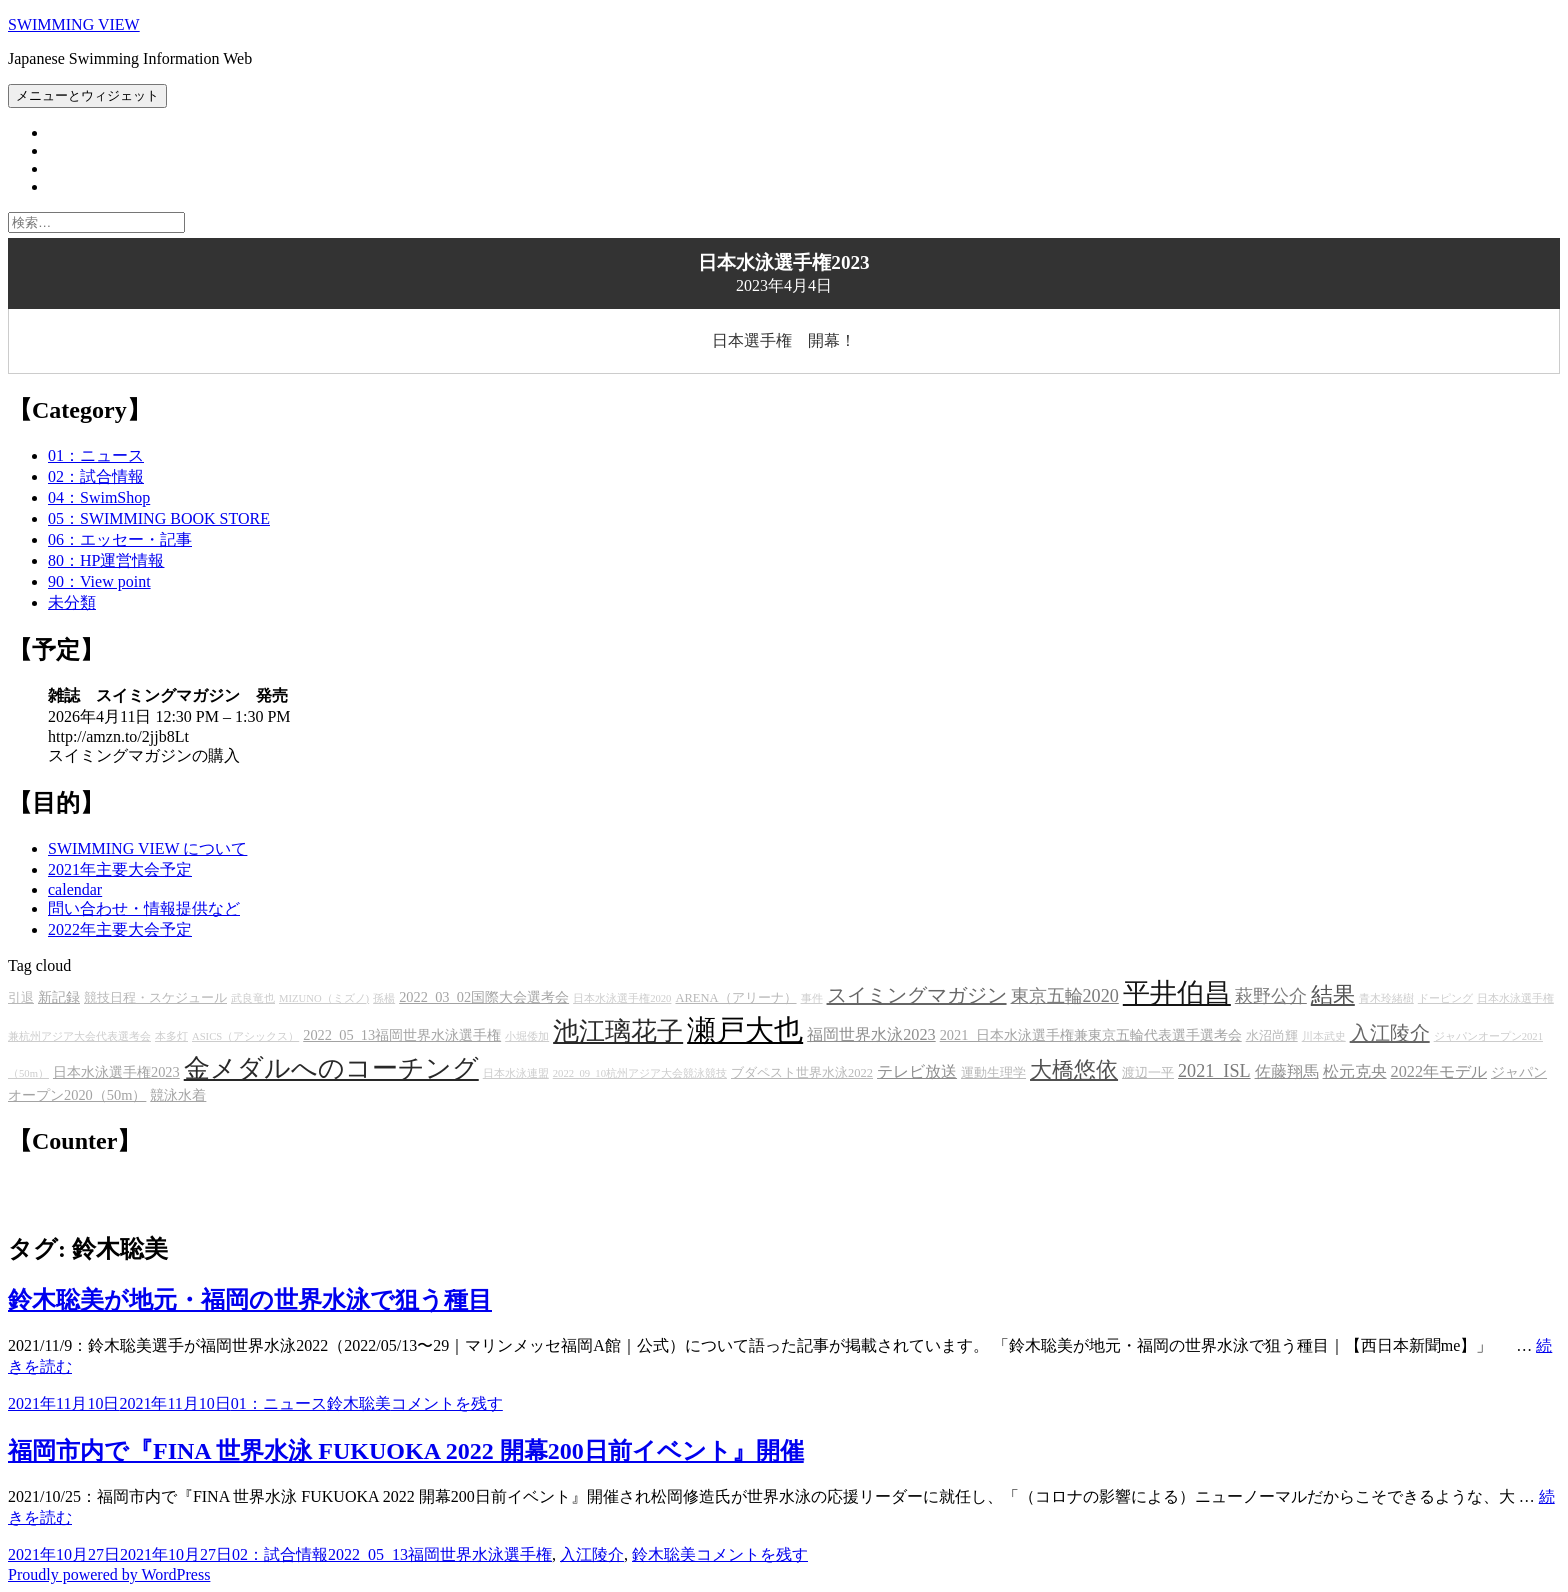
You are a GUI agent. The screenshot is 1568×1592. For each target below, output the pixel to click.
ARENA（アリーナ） (735, 998)
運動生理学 (993, 1073)
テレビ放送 (917, 1072)
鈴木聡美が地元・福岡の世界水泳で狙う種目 (250, 1300)
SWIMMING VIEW (74, 24)
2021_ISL (1214, 1071)
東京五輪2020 (1065, 996)
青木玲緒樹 (1386, 998)
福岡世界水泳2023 (871, 1035)
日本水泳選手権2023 (116, 1072)
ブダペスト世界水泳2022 (802, 1073)
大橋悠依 (1074, 1070)
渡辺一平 (1148, 1073)
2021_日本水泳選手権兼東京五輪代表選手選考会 (1091, 1035)
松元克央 (1355, 1072)
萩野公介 (1271, 996)
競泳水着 (178, 1095)
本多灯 (171, 1036)
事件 (812, 998)
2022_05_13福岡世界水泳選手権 (402, 1035)
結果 (1333, 995)
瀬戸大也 (745, 1030)
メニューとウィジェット (87, 95)
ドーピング (1445, 998)
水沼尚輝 (1272, 1036)
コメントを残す (447, 1403)
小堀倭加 (527, 1036)
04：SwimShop (99, 497)
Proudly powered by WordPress (109, 1574)
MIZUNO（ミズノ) (324, 998)
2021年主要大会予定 (120, 869)
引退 (21, 998)
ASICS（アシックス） (245, 1036)
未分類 (72, 602)
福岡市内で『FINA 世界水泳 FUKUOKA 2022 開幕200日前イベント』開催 (406, 1451)
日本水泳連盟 (516, 1073)
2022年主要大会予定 (120, 929)
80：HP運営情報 (106, 560)
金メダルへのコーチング (331, 1068)
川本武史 (1324, 1036)
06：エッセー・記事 (120, 539)
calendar (75, 889)
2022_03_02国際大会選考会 (484, 997)
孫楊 (384, 998)
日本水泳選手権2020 (622, 998)
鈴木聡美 (359, 1403)
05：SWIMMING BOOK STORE (159, 518)
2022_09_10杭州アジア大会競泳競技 (640, 1073)
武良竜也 (253, 998)
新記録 (59, 997)
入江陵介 (1390, 1033)
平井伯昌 (1177, 993)
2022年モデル (1439, 1072)
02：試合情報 (96, 476)
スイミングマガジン (917, 995)
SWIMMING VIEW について (147, 848)
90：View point (99, 581)
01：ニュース (96, 455)
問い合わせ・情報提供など (144, 908)
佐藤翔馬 (1287, 1072)
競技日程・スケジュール (155, 998)
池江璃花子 (618, 1031)
